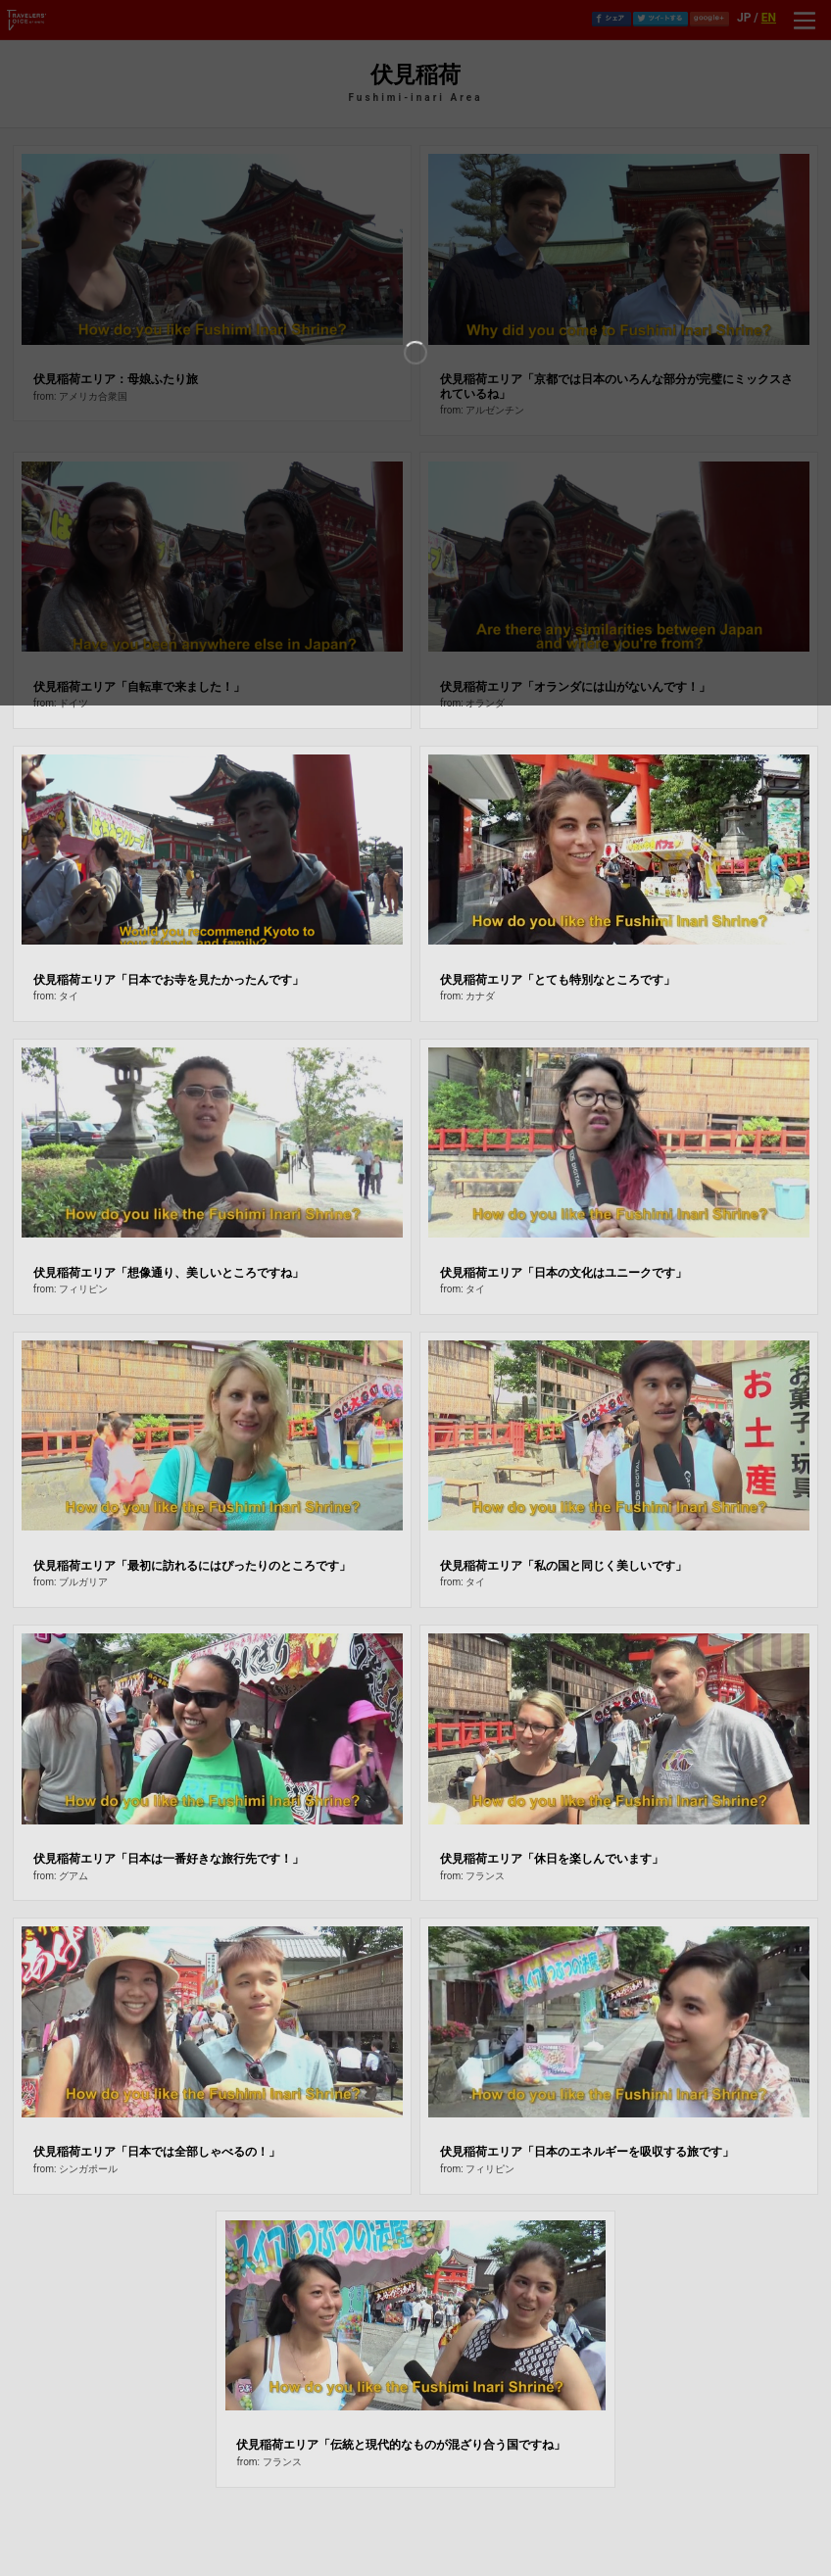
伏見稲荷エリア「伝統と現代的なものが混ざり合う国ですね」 (400, 2445)
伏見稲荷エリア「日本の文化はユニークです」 (563, 1273)
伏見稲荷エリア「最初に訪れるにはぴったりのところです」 (192, 1566)
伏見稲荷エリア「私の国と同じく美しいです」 (563, 1566)
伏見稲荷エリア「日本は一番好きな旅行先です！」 (168, 1859)
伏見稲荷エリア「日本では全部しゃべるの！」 (156, 2152)
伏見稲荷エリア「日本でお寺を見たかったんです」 (168, 980)
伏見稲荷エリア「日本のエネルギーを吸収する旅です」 (587, 2152)
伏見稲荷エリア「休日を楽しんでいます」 (551, 1859)
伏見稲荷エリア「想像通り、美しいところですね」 (168, 1273)
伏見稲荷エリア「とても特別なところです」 (557, 980)
